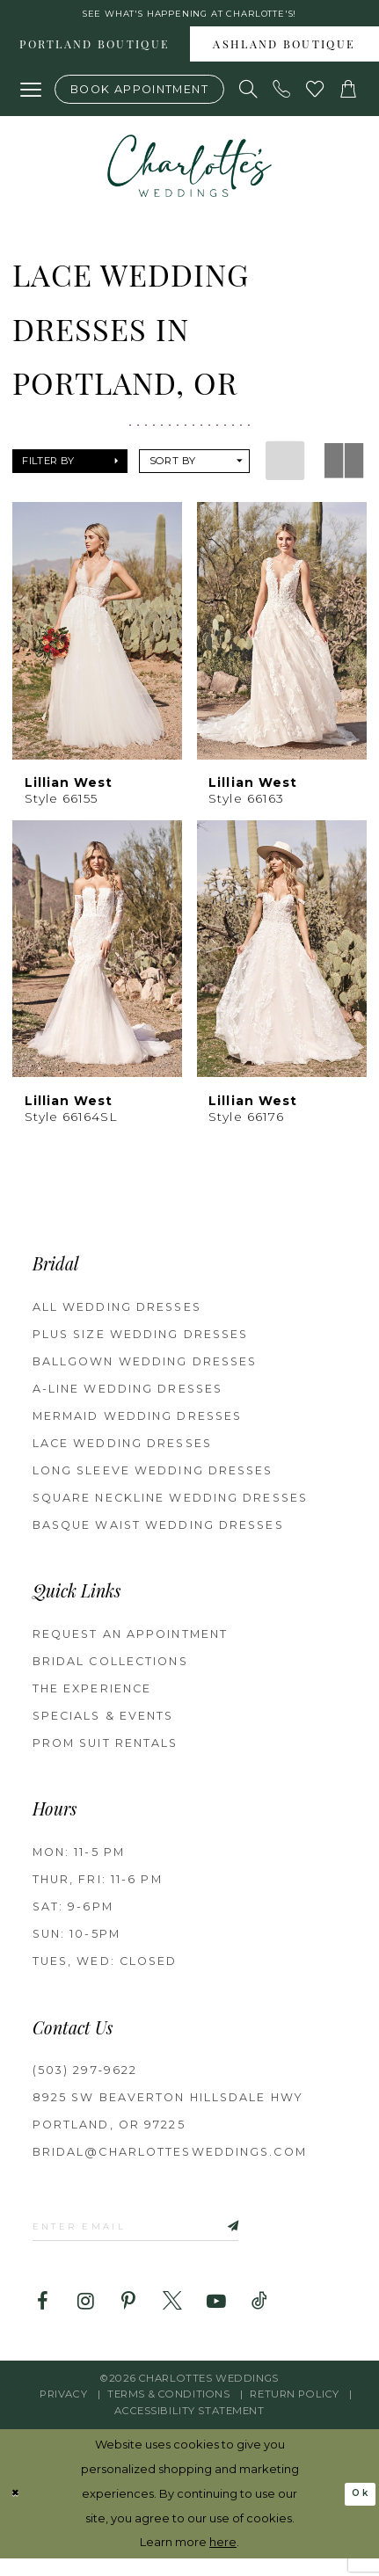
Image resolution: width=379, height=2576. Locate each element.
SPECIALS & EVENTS (103, 1723)
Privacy (63, 2411)
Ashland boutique (284, 53)
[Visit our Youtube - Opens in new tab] (216, 2317)
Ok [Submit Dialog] (357, 2511)
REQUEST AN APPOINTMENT (130, 1641)
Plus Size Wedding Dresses (141, 1342)
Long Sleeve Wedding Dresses (153, 1478)
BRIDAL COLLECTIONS (110, 1669)
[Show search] (249, 96)
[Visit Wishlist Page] (315, 96)
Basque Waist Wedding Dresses (158, 1532)
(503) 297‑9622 (85, 2078)
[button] (31, 96)
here (223, 2559)
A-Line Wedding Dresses (127, 1396)
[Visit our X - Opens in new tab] (172, 2317)
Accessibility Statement (189, 2427)
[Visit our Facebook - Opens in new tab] (42, 2317)
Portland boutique (94, 53)
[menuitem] (95, 51)
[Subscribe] (267, 2238)
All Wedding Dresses (117, 1314)
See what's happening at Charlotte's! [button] (189, 16)
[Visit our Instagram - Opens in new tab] (85, 2317)
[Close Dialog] (18, 2511)
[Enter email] (164, 2238)
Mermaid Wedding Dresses (137, 1423)
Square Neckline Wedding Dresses (170, 1505)
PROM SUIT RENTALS (106, 1750)
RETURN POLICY (294, 2411)
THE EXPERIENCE (92, 1696)
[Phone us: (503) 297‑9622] (282, 96)
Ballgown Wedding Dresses (145, 1369)
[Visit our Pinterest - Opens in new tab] (129, 2317)
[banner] (189, 173)
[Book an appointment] (140, 96)
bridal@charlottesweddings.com (170, 2160)
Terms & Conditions (168, 2411)
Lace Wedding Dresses (122, 1451)
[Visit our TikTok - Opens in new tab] (259, 2317)
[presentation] (97, 638)
